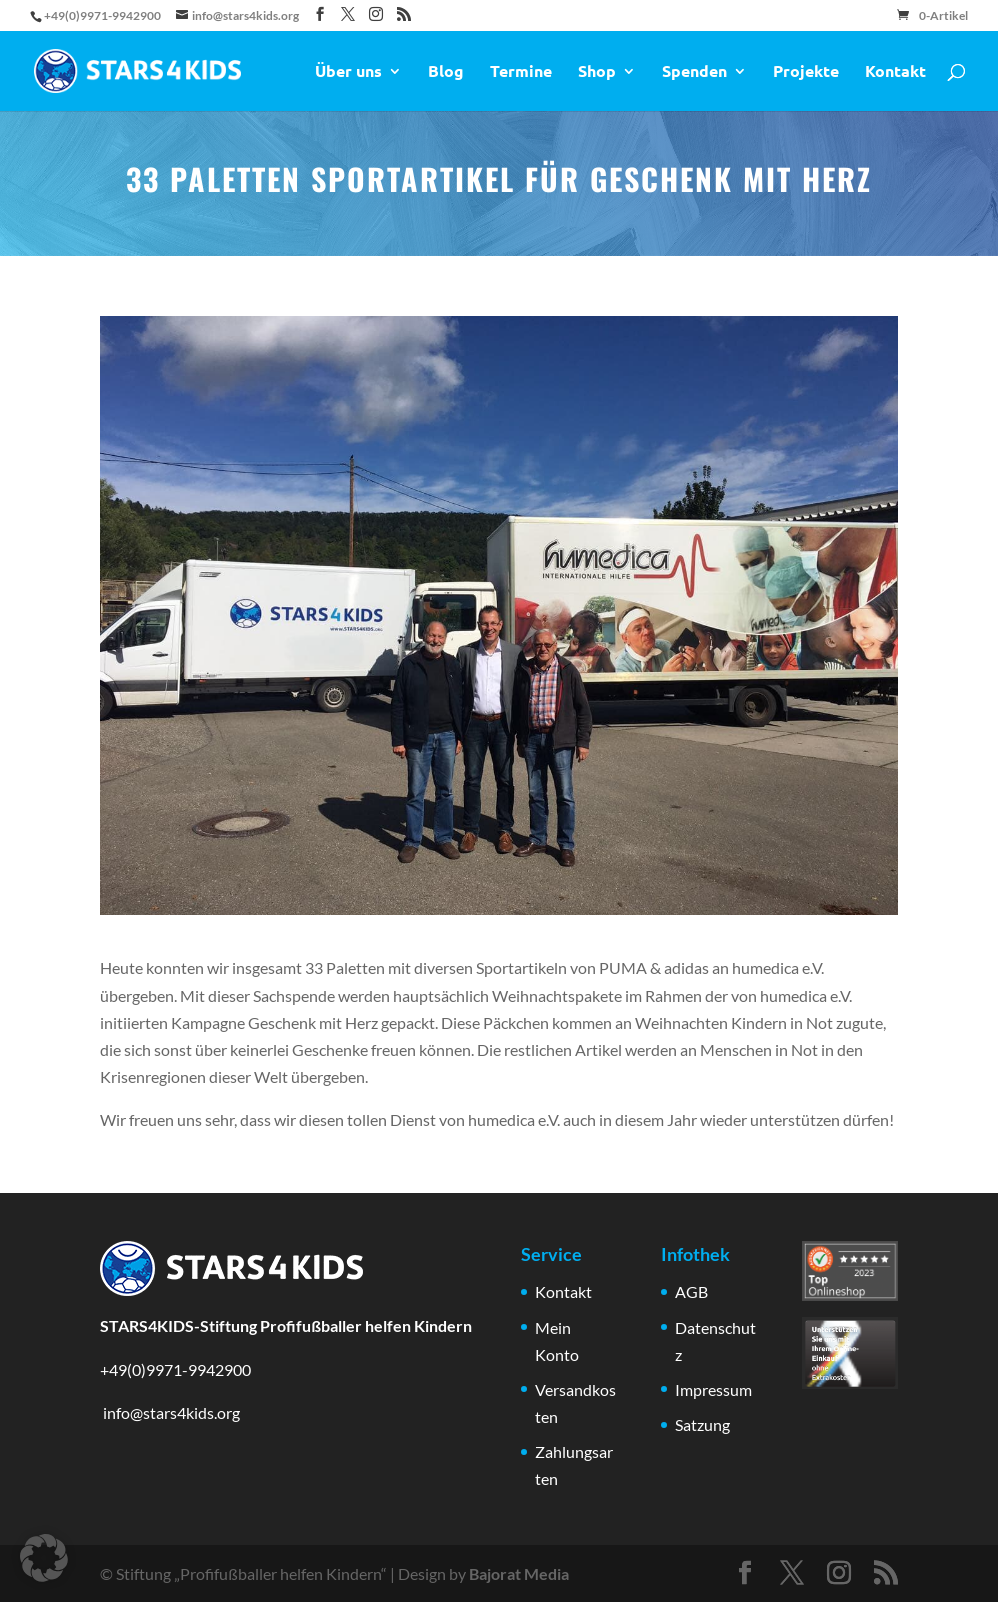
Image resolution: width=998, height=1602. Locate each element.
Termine (521, 72)
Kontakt (895, 72)
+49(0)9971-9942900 (175, 1369)
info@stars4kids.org (170, 1412)
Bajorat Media (519, 1573)
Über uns (348, 72)
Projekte (806, 72)
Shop (597, 72)
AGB (691, 1291)
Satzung (702, 1424)
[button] (44, 1558)
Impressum (713, 1389)
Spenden (694, 72)
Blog (446, 72)
